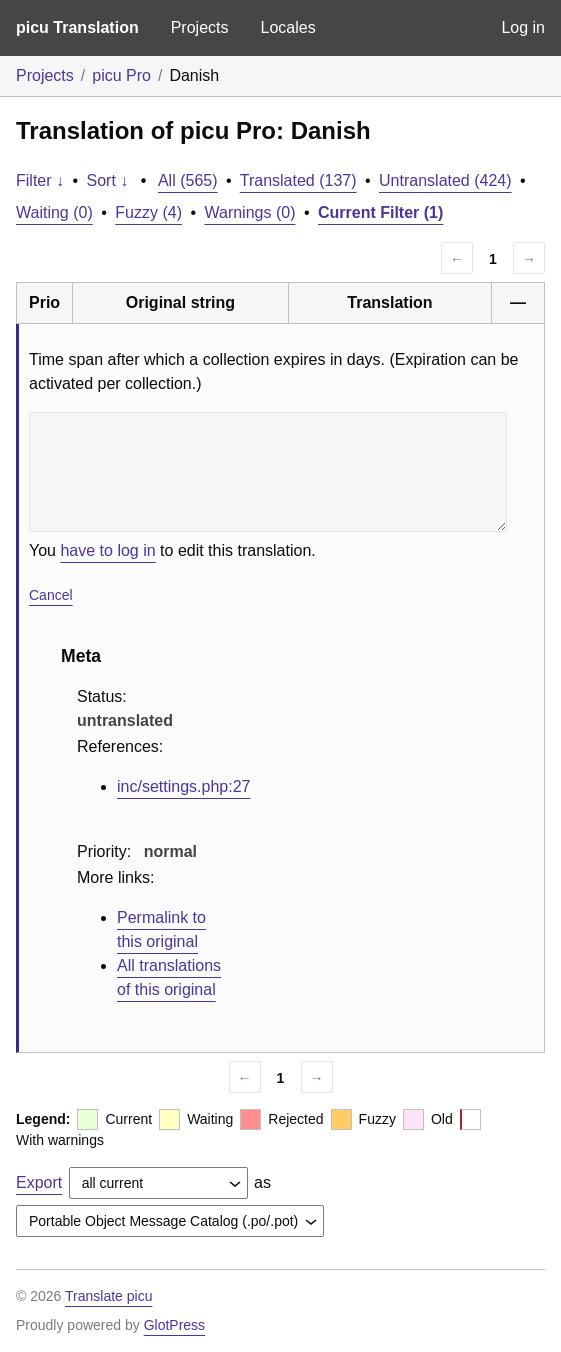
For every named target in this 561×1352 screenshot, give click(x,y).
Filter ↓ (40, 180)
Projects (200, 27)
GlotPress (174, 1325)
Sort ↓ (108, 180)
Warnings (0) (249, 212)
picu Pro (121, 75)
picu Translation (77, 27)
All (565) (188, 180)
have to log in (107, 550)
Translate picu (108, 1296)
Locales (287, 27)
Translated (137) (298, 180)
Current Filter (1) (380, 212)
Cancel (51, 595)
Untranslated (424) (445, 180)
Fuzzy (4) (148, 212)
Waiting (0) (54, 212)
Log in (523, 27)
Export (39, 1182)
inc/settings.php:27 (183, 786)
